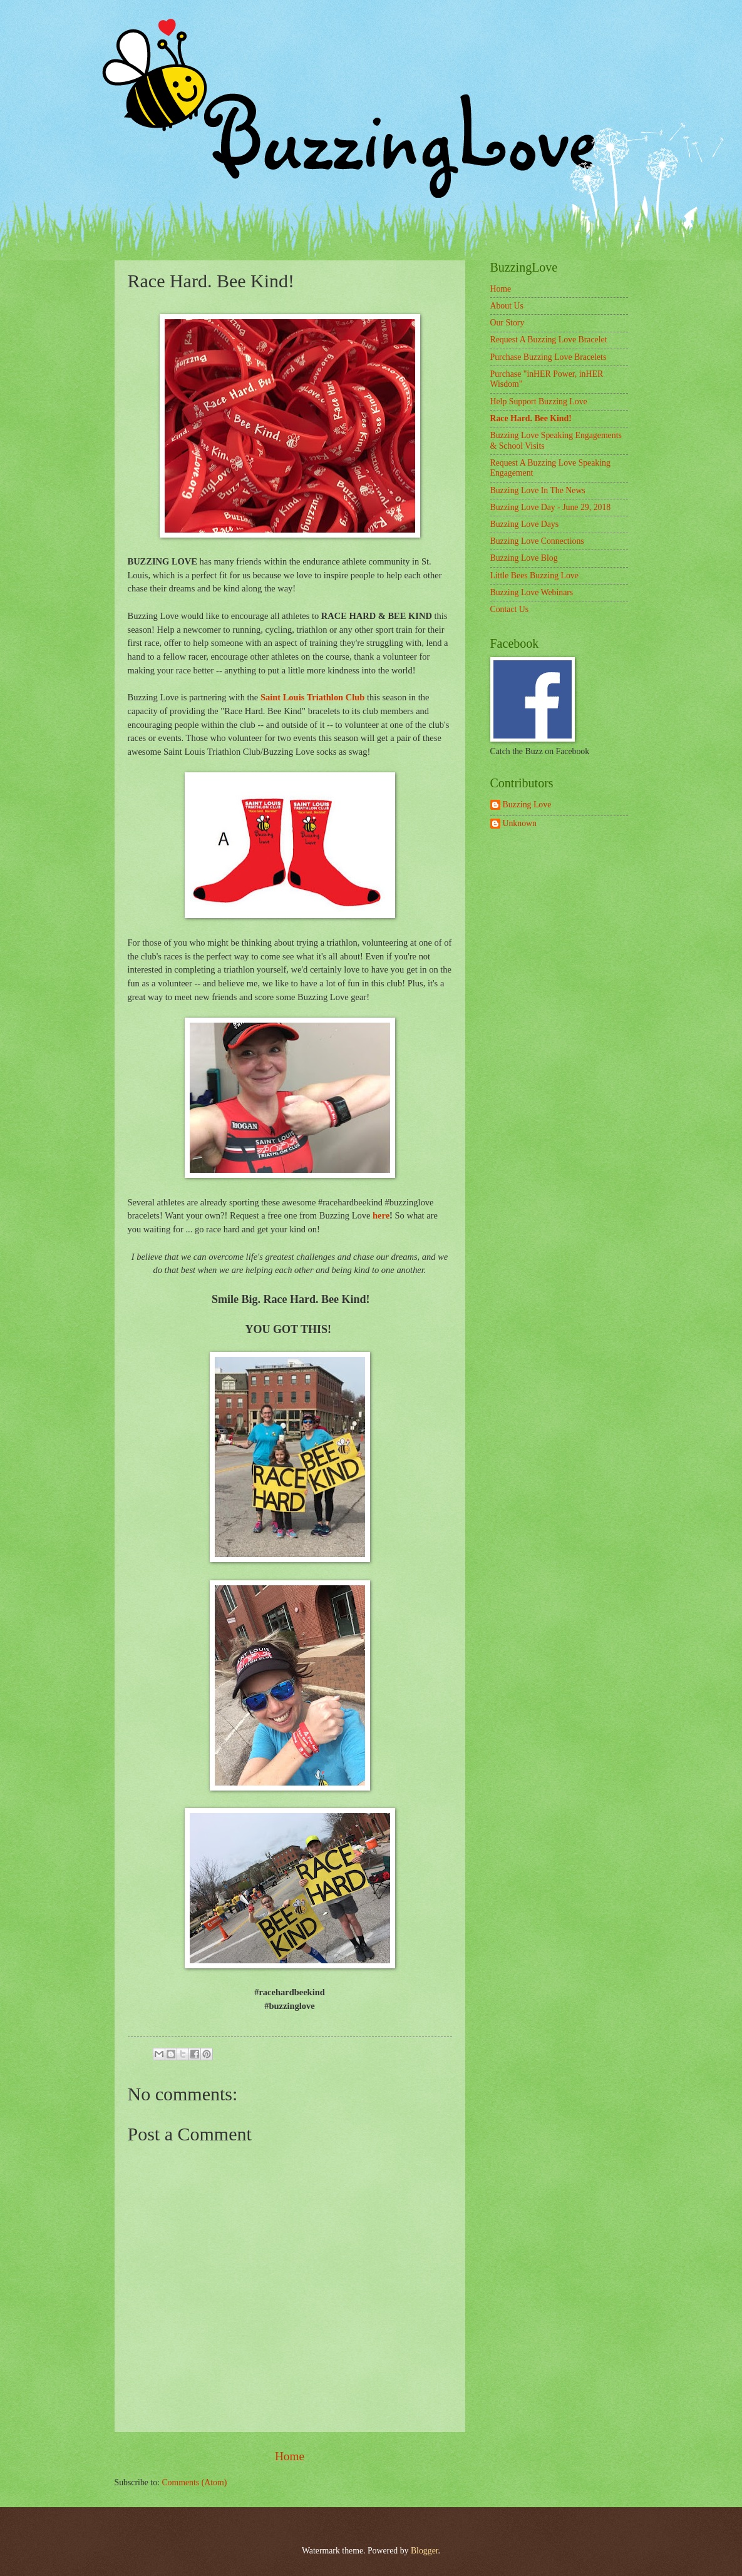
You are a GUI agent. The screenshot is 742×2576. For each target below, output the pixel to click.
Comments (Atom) (194, 2482)
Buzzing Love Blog (524, 558)
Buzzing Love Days (524, 524)
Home (289, 2456)
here (381, 1215)
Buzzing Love (527, 804)
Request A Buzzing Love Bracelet (548, 339)
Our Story (507, 322)
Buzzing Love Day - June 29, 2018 (550, 507)
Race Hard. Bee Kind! (531, 418)
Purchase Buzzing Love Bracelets (548, 357)
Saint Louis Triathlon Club (312, 697)
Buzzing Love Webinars (532, 592)
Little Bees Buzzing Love (534, 575)
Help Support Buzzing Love (538, 401)
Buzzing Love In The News (537, 490)
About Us (506, 305)
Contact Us (509, 609)
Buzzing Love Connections (537, 541)
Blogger (424, 2550)
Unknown (520, 823)
